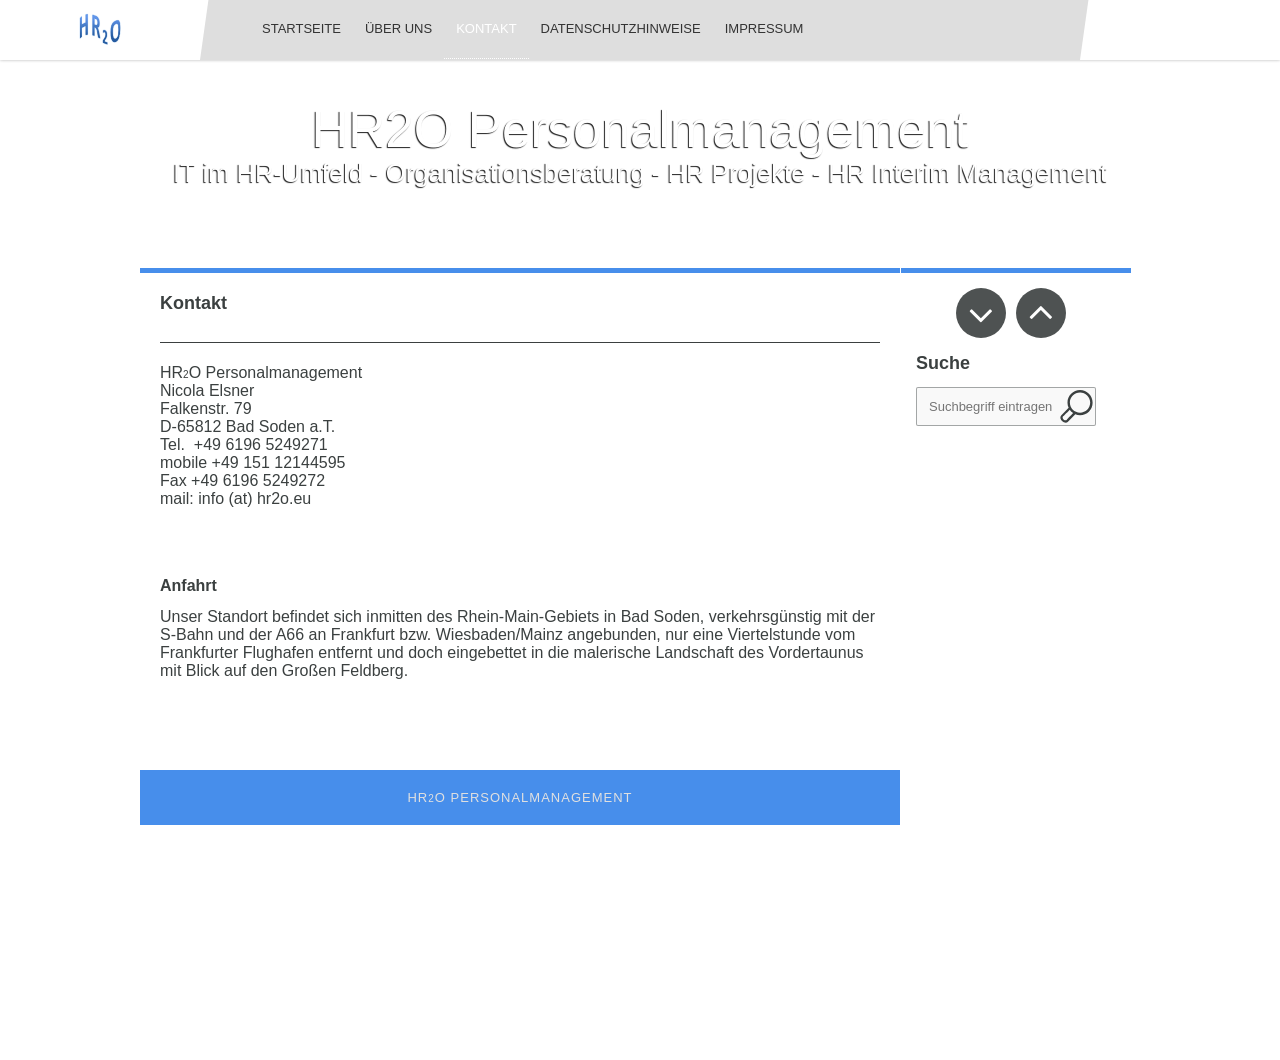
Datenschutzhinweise (621, 28)
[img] (100, 29)
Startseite (301, 28)
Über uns (398, 28)
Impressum (764, 28)
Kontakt (486, 28)
